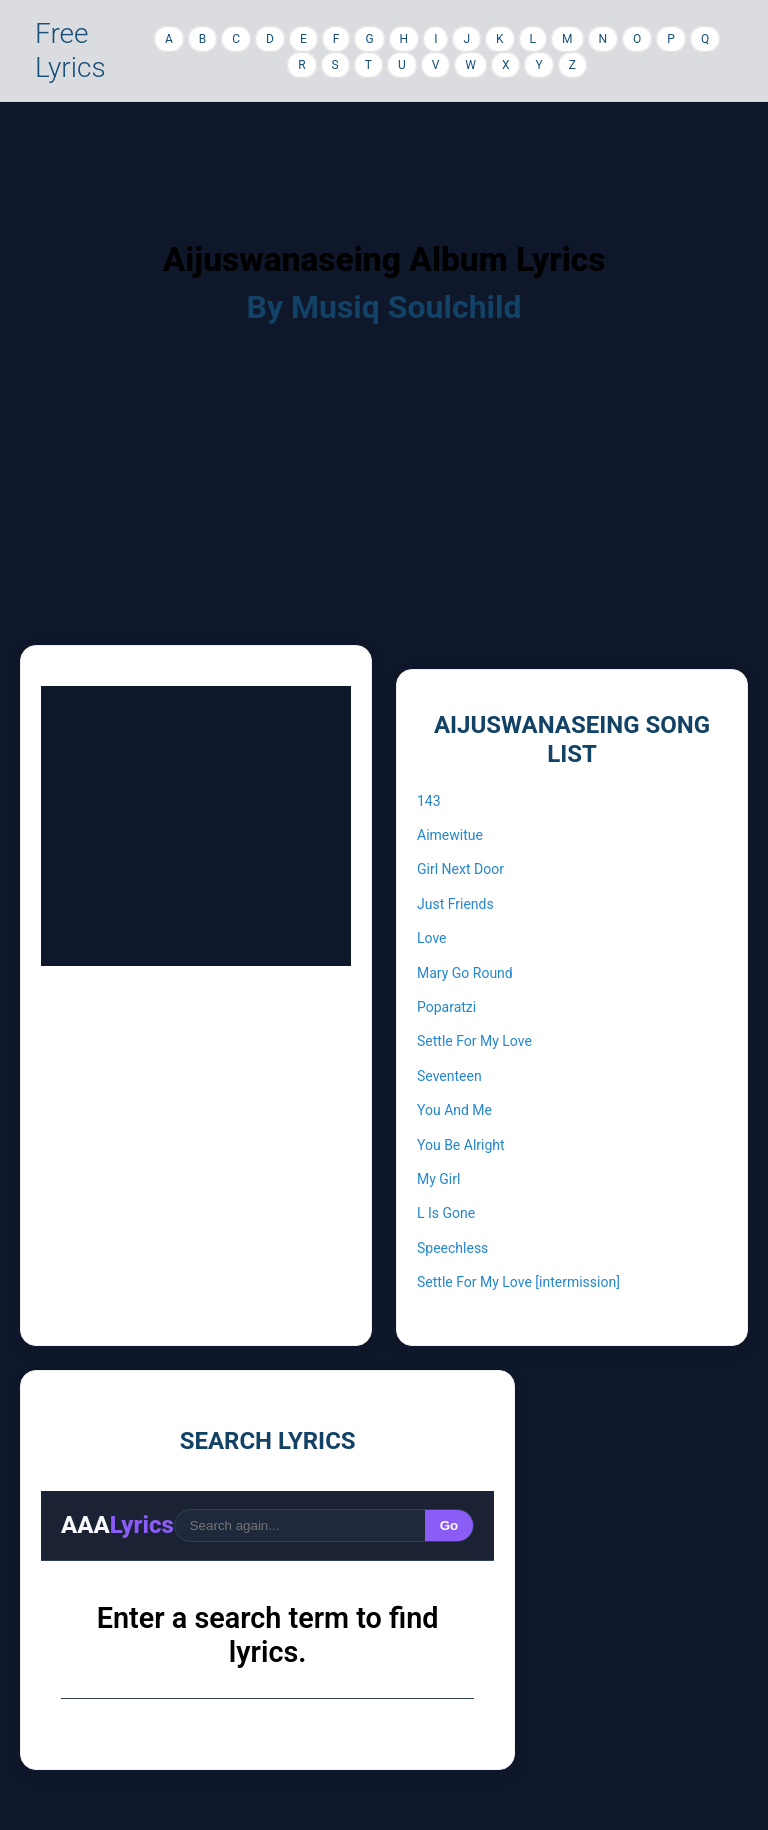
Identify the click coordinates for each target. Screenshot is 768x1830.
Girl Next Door (460, 869)
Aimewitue (450, 835)
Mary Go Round (465, 973)
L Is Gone (446, 1213)
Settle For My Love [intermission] (518, 1282)
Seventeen (449, 1076)
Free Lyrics (70, 50)
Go (449, 1525)
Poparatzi (446, 1007)
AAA (117, 1525)
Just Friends (455, 904)
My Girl (438, 1179)
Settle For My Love (474, 1041)
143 (429, 801)
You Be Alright (461, 1145)
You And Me (454, 1110)
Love (432, 938)
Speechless (452, 1248)
